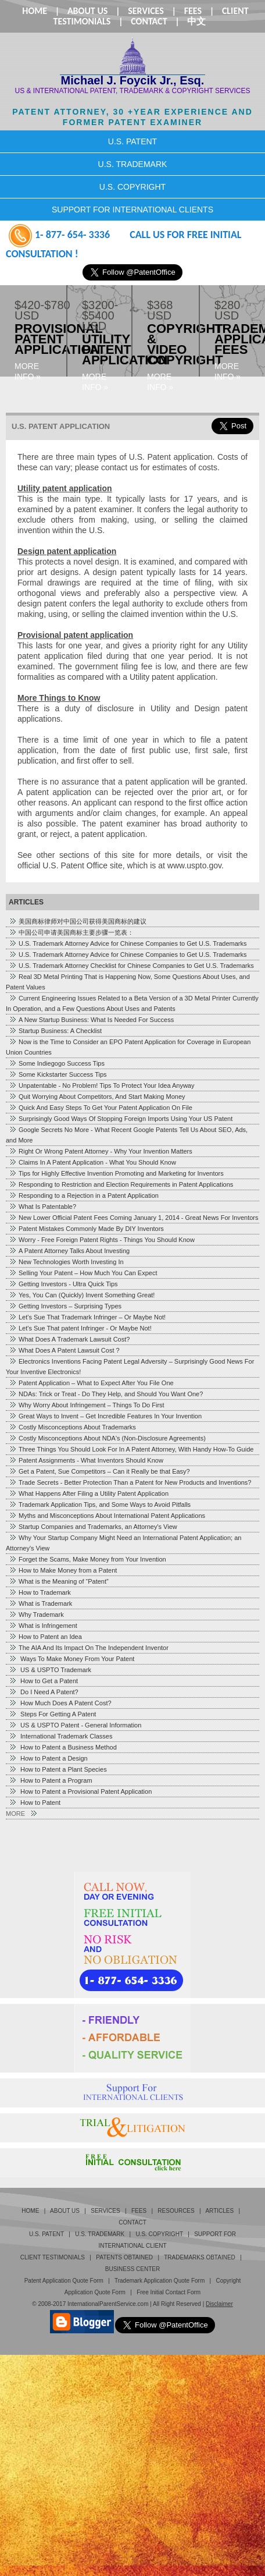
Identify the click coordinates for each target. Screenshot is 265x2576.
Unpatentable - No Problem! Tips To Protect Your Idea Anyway (101, 1085)
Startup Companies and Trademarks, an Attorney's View (93, 1526)
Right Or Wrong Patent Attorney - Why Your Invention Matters (100, 1151)
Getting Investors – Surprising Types (65, 1306)
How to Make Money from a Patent (63, 1570)
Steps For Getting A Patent (52, 1714)
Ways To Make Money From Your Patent (71, 1658)
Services (146, 10)
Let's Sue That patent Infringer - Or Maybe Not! (80, 1328)
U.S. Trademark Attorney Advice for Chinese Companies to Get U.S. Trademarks (128, 943)
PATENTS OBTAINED (124, 2257)
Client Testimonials (52, 2257)
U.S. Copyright (159, 2234)
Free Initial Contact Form (168, 2292)
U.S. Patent (46, 2234)
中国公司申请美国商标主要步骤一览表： (71, 932)
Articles (219, 2211)
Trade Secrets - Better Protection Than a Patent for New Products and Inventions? (130, 1482)
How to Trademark (40, 1592)
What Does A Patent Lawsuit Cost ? (64, 1350)
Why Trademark (36, 1614)
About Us (87, 10)
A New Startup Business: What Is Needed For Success (91, 1019)
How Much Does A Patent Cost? (60, 1702)
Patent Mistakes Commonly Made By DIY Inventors (86, 1228)
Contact (149, 21)
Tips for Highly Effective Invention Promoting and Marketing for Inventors (116, 1173)
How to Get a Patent (43, 1680)
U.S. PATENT (132, 141)
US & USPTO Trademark (50, 1669)
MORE (21, 1813)
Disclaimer (219, 2304)
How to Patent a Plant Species (58, 1769)
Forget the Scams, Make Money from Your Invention (87, 1559)
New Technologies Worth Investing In (66, 1261)
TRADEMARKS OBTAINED (199, 2257)
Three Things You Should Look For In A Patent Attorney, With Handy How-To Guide (131, 1449)
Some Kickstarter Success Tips (58, 1074)
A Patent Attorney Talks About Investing (69, 1250)
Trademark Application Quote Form (159, 2280)
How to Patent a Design (48, 1758)
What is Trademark (40, 1603)
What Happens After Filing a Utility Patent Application (89, 1493)
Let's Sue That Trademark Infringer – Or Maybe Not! (87, 1317)
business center (132, 2269)
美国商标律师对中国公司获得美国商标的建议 (77, 921)
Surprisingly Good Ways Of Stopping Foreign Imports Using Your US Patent (120, 1118)
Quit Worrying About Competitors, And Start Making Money (97, 1096)
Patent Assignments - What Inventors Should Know (86, 1460)
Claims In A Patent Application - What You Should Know (92, 1162)
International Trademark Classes (60, 1736)
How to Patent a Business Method (63, 1747)
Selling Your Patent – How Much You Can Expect (83, 1272)
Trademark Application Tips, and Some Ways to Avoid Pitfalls (100, 1504)
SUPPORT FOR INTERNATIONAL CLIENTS (132, 209)
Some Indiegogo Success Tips (57, 1063)
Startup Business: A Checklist (55, 1030)
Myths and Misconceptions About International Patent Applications (107, 1515)
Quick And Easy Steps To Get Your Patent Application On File (100, 1107)
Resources (175, 2211)
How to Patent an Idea (45, 1636)
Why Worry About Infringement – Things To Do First (86, 1404)
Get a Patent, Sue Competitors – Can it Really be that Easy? (99, 1471)
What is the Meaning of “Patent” (59, 1581)
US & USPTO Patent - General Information (75, 1725)
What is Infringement (43, 1625)
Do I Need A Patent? (43, 1691)
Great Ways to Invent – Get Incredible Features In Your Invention (105, 1416)
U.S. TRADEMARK (132, 164)
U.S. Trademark (99, 2234)
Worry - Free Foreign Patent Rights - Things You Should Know (102, 1239)
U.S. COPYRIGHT (132, 186)
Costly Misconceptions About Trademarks (72, 1427)
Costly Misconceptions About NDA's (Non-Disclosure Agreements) (107, 1438)
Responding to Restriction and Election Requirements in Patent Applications (121, 1184)
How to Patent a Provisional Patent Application (80, 1791)
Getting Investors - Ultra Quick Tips (63, 1283)
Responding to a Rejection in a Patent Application (84, 1195)
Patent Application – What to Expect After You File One (91, 1382)
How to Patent (34, 1802)
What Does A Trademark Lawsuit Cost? (69, 1339)
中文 (196, 21)
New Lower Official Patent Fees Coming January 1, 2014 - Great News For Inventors (133, 1217)
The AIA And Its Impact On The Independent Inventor (89, 1647)
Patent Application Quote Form (63, 2280)
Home (34, 10)
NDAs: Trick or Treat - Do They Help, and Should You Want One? (106, 1393)
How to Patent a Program (50, 1780)
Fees (193, 10)
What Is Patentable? (42, 1206)
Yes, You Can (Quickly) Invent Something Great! (82, 1294)
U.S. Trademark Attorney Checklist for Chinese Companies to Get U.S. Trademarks (131, 965)
